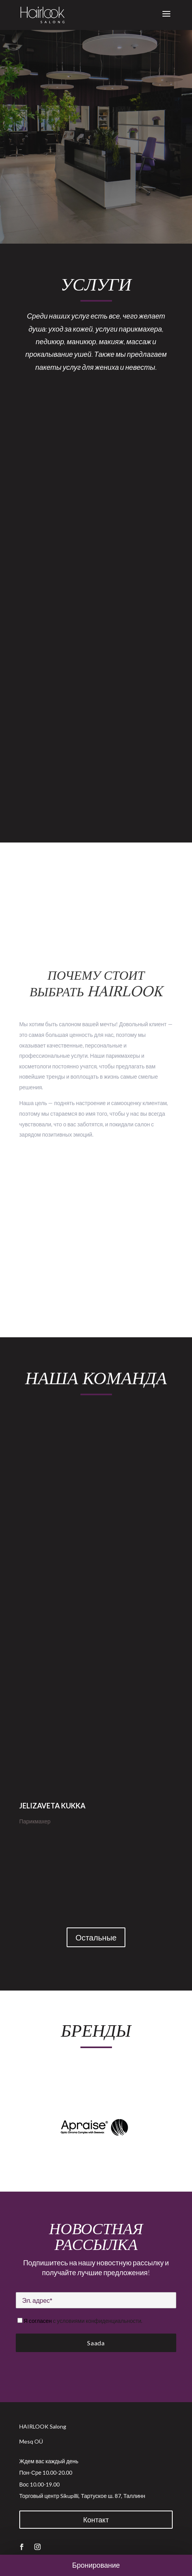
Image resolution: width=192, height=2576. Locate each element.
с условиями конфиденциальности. (97, 2320)
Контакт (96, 2519)
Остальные (95, 1937)
